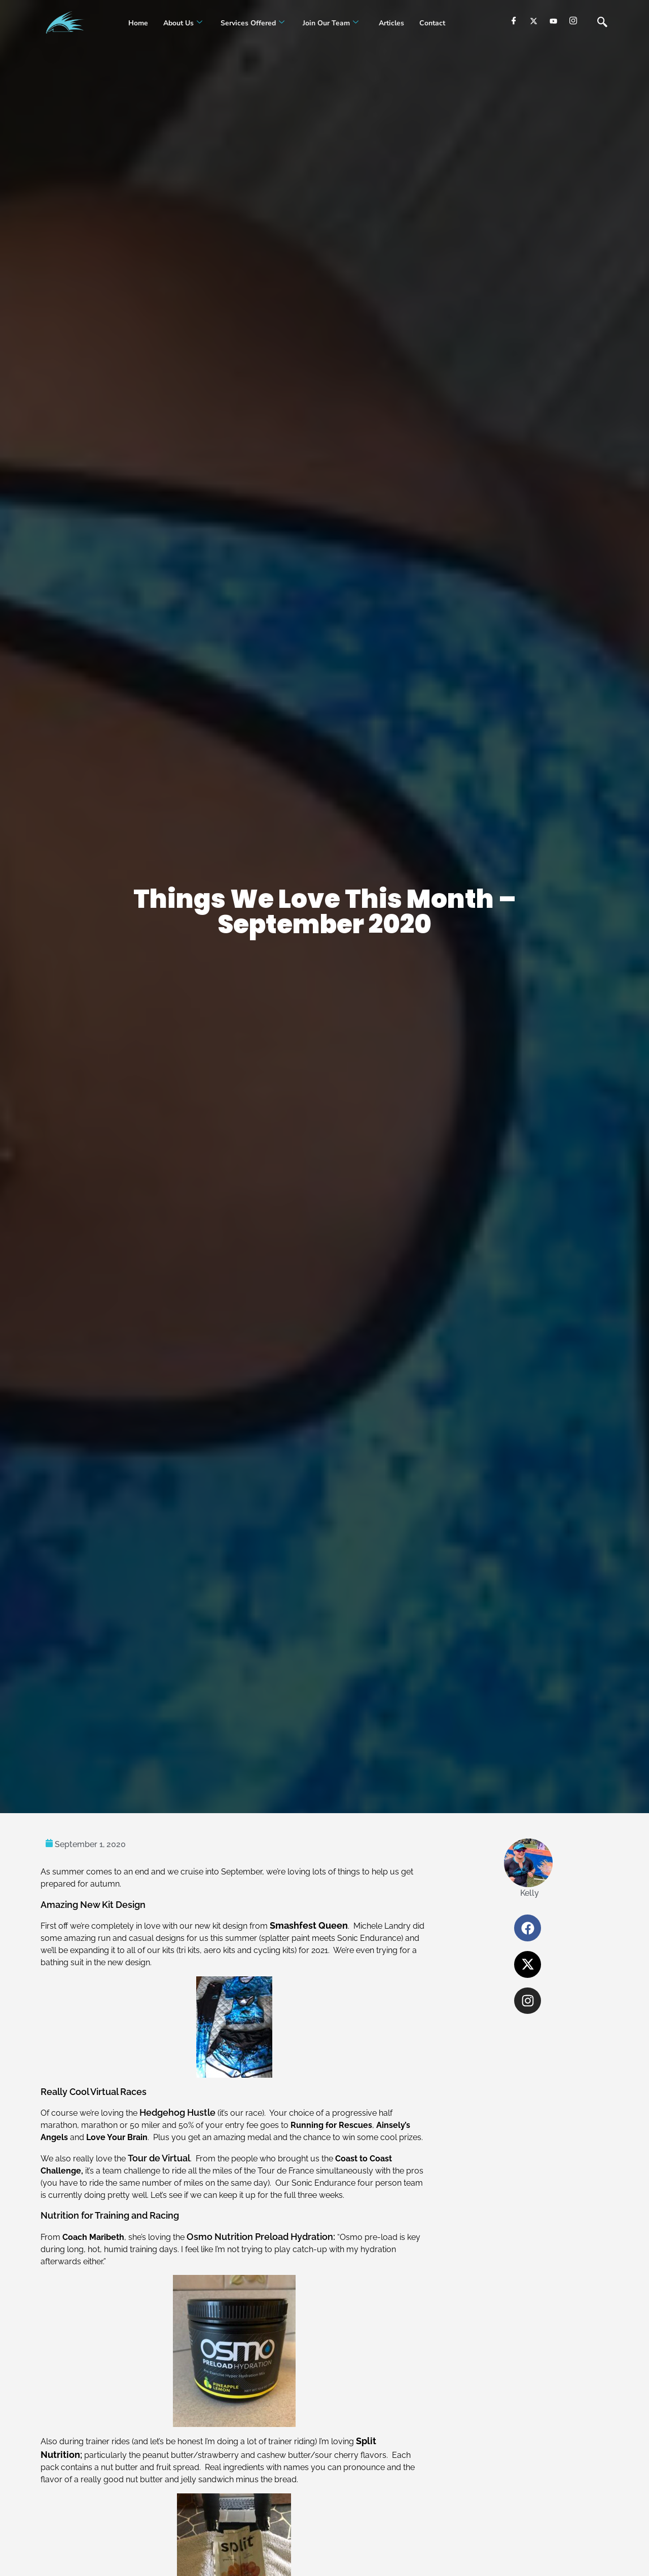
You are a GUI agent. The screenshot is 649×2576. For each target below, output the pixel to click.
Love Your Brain (117, 2137)
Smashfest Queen (309, 1925)
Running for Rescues (331, 2125)
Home (138, 23)
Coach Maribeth (93, 2237)
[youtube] (553, 21)
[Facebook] (514, 21)
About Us (182, 23)
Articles (390, 23)
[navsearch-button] (602, 23)
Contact (432, 23)
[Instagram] (573, 21)
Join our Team (330, 23)
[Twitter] (533, 21)
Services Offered (252, 23)
